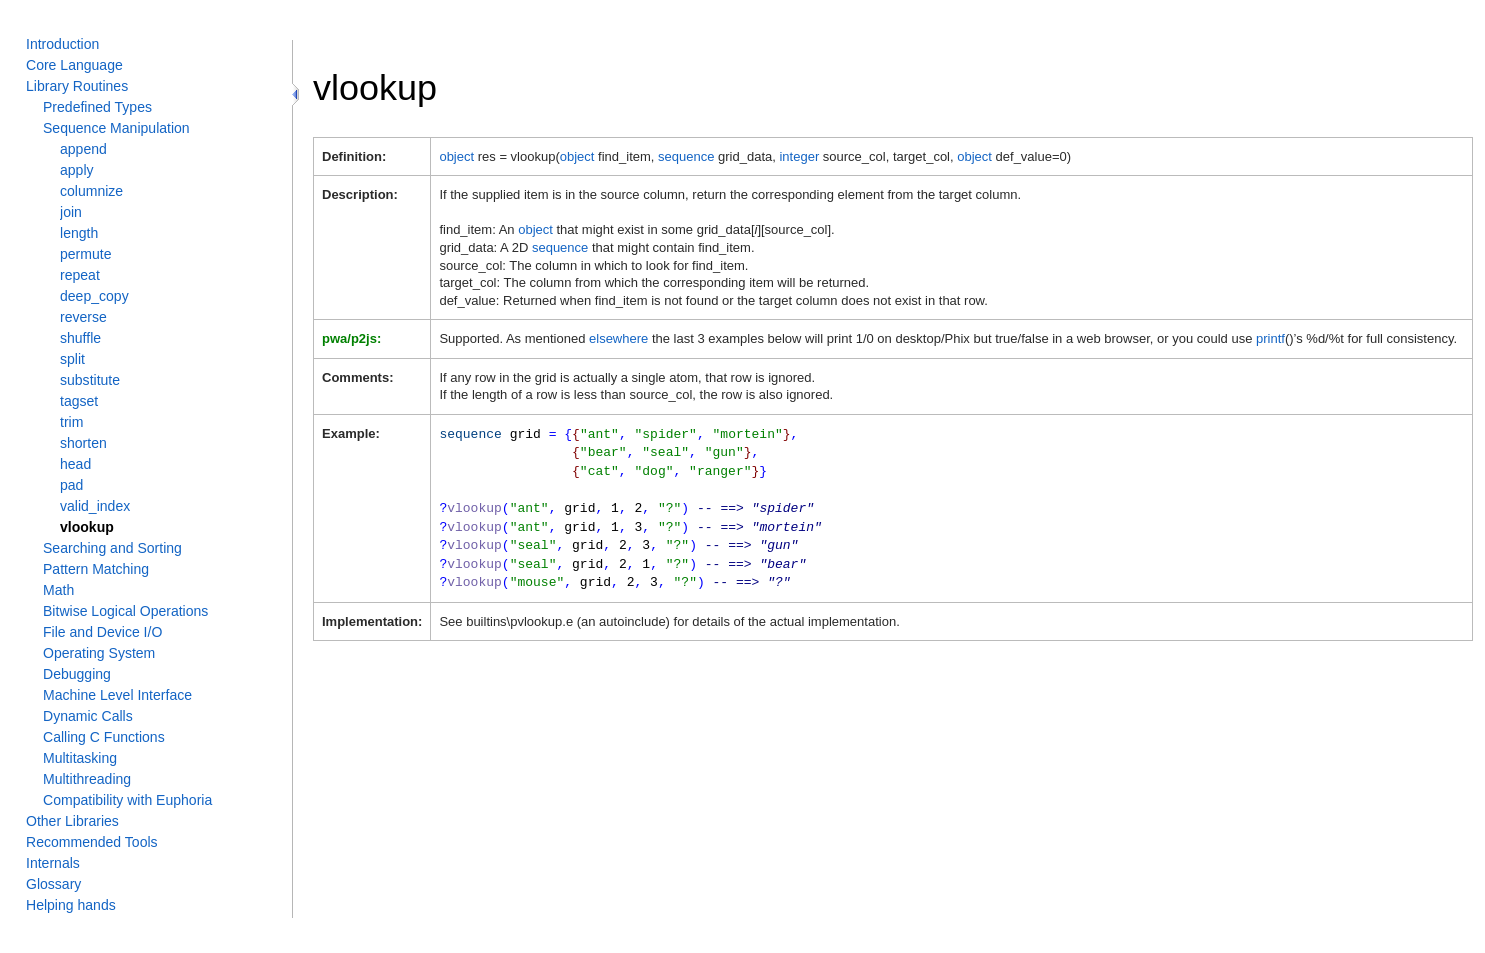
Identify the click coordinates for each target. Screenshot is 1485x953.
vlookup (87, 527)
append (83, 149)
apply (77, 170)
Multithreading (87, 779)
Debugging (77, 674)
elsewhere (618, 338)
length (79, 233)
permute (85, 254)
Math (58, 590)
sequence (686, 156)
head (75, 464)
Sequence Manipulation (116, 128)
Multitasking (80, 758)
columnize (91, 191)
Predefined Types (97, 107)
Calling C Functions (104, 737)
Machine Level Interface (117, 695)
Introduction (62, 44)
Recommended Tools (92, 842)
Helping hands (71, 905)
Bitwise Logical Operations (125, 611)
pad (71, 485)
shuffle (80, 338)
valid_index (95, 506)
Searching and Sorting (112, 548)
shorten (83, 443)
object (456, 156)
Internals (53, 863)
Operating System (99, 653)
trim (71, 422)
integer (799, 156)
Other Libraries (72, 821)
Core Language (74, 65)
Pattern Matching (96, 569)
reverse (83, 317)
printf (1270, 338)
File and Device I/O (102, 632)
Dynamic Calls (88, 716)
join (71, 212)
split (72, 359)
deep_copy (94, 296)
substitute (90, 380)
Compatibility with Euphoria (127, 800)
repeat (80, 275)
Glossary (53, 884)
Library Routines (77, 86)
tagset (79, 401)
